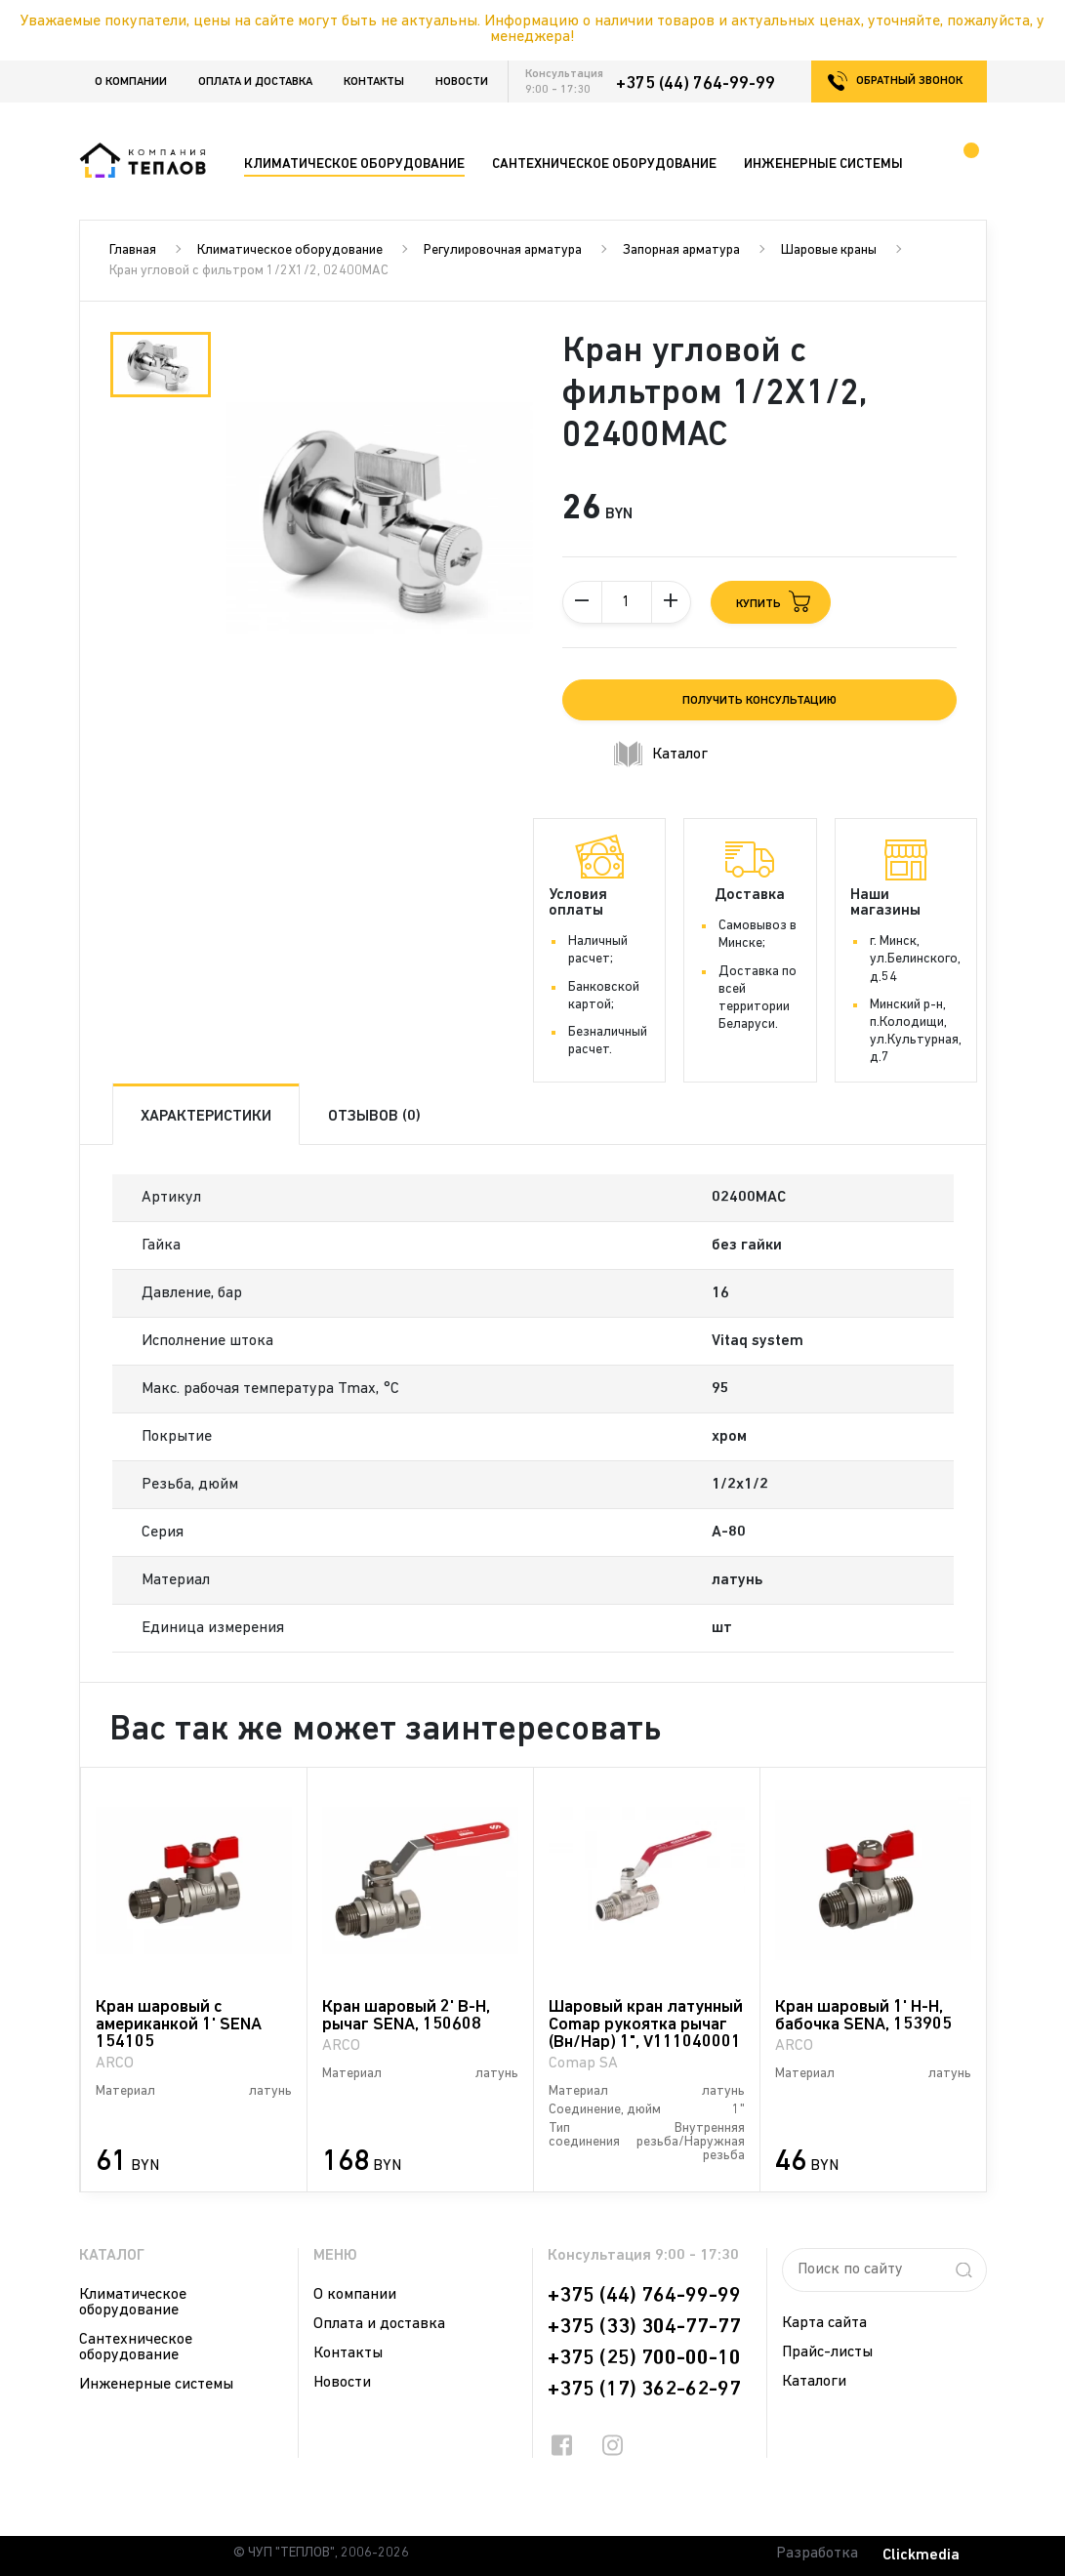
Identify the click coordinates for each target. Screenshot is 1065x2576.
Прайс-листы (827, 2352)
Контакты (374, 82)
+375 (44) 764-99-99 (695, 84)
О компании (131, 82)
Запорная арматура (681, 250)
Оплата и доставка (255, 82)
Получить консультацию (759, 701)
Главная (132, 250)
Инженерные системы (156, 2384)
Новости (461, 82)
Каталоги (814, 2382)
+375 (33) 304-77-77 (644, 2327)
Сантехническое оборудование (135, 2347)
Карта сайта (824, 2323)
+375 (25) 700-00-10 (644, 2358)
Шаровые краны (829, 250)
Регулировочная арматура (503, 250)
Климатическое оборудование (290, 250)
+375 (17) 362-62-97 (644, 2389)
